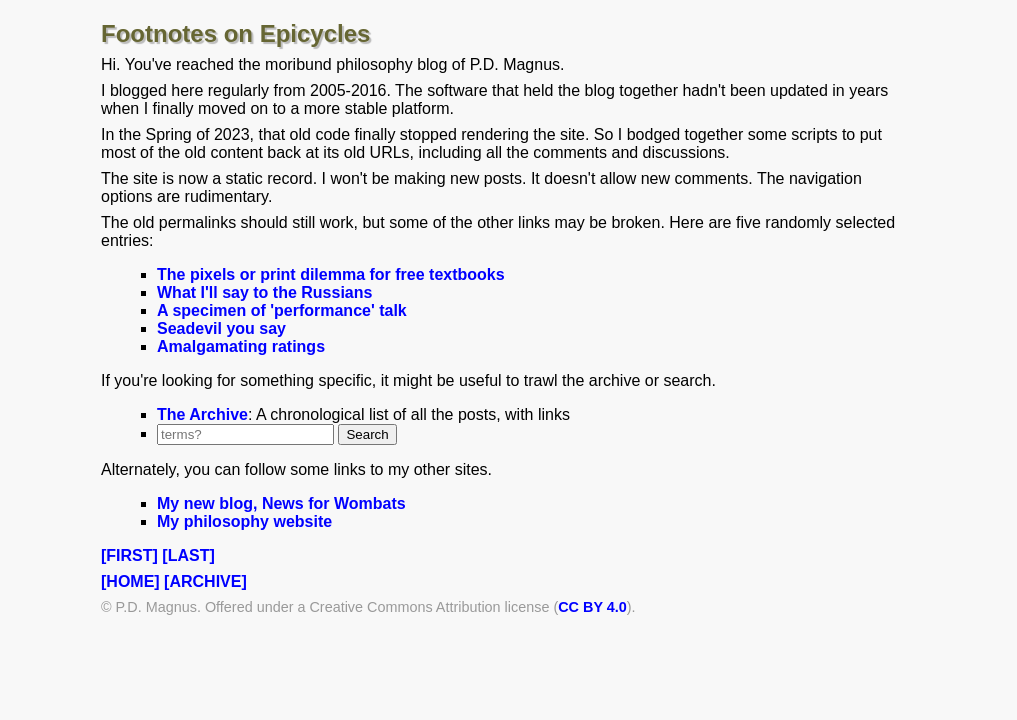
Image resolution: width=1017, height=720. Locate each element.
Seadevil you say (221, 328)
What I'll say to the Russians (264, 292)
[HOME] (130, 581)
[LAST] (188, 555)
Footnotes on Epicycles (235, 33)
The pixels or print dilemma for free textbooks (331, 274)
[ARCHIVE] (205, 581)
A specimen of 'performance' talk (282, 310)
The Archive (202, 414)
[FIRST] (129, 555)
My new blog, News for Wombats (281, 503)
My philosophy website (244, 521)
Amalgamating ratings (241, 346)
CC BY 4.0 (592, 607)
